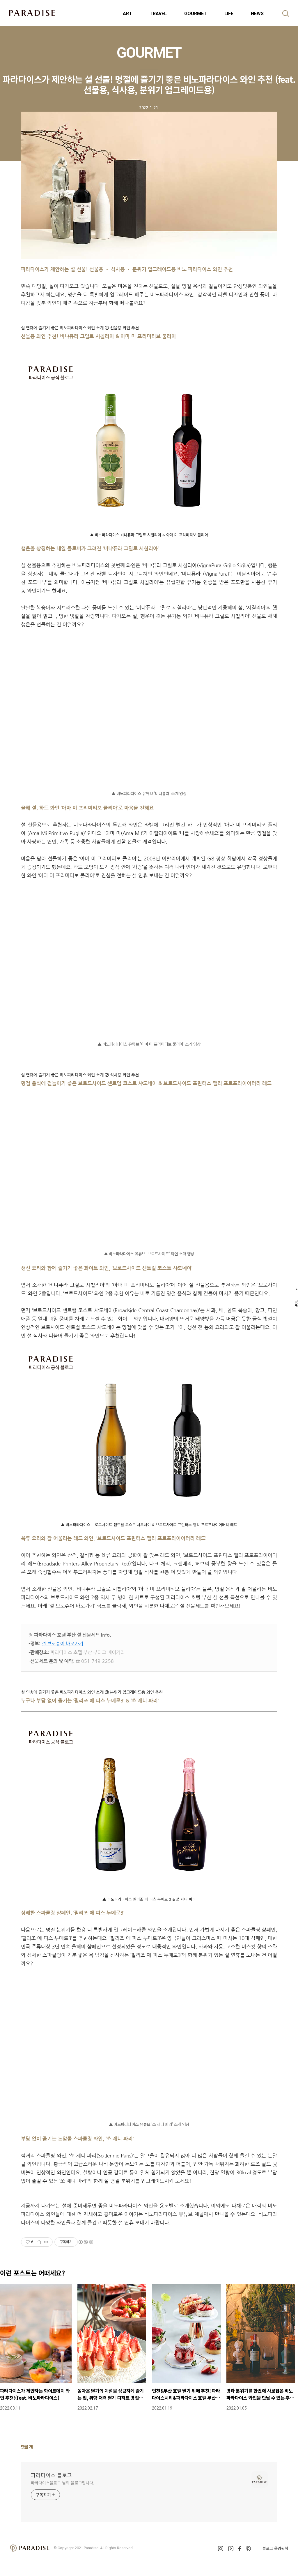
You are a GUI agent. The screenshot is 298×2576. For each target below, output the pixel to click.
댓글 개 (27, 2447)
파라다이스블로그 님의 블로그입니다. (62, 2483)
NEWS (257, 13)
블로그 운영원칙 (275, 2548)
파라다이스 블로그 (51, 2474)
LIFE (228, 13)
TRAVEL (158, 13)
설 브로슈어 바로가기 (62, 1643)
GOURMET (195, 13)
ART (127, 13)
